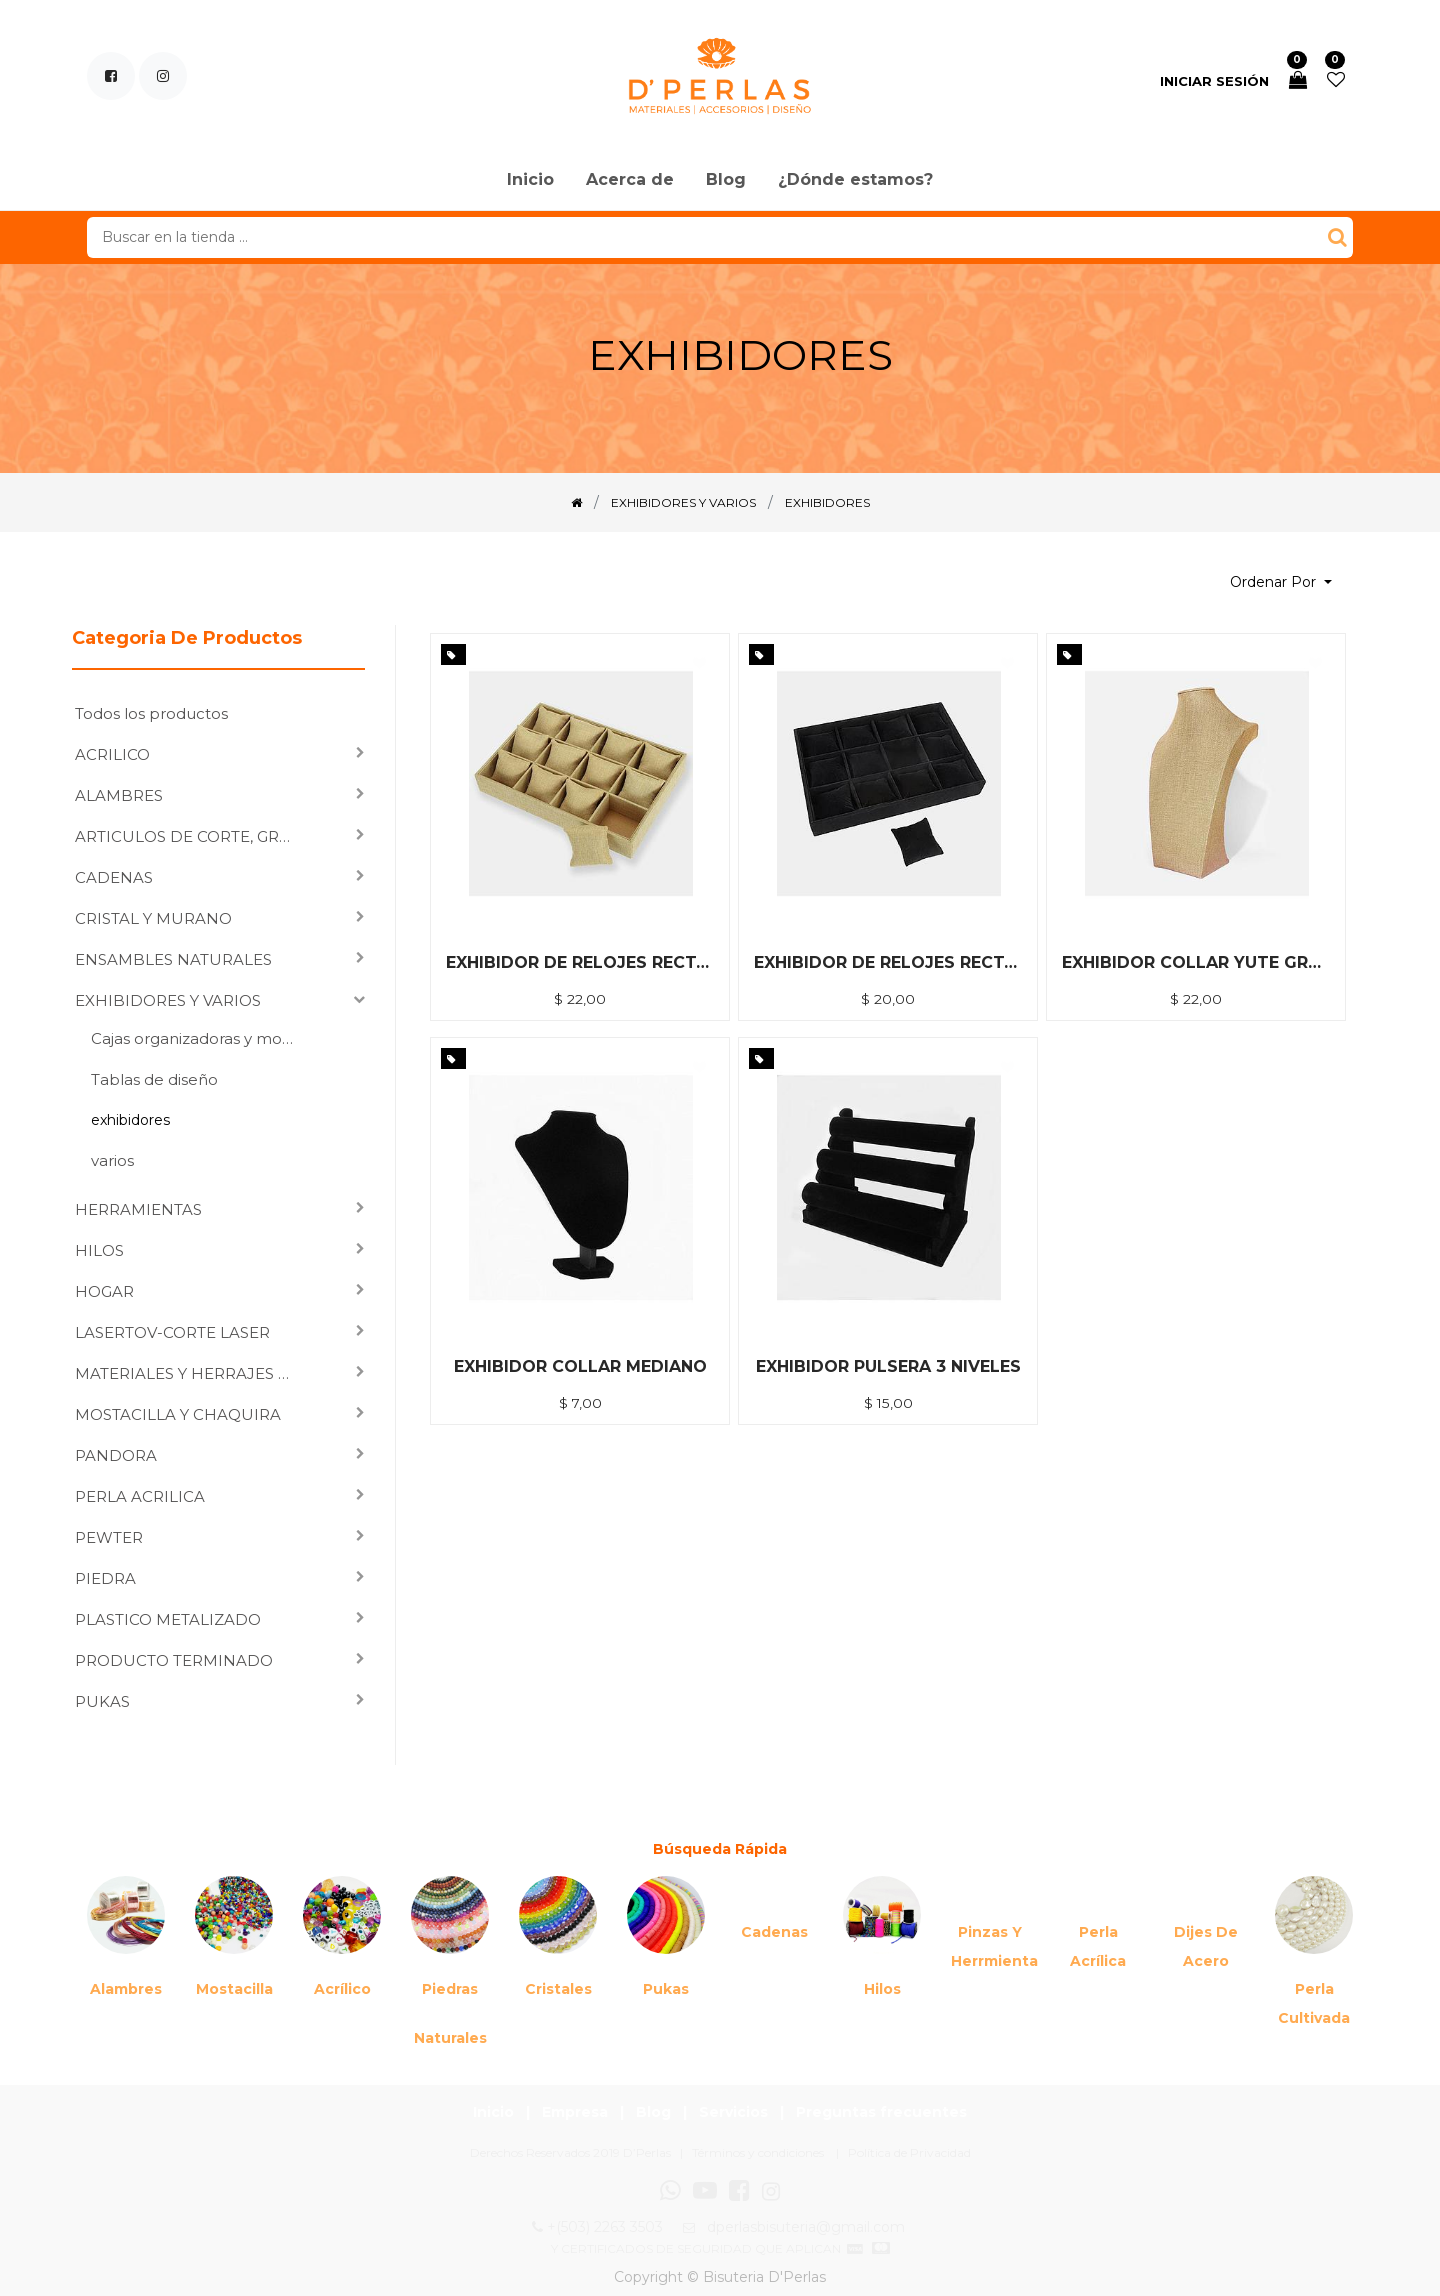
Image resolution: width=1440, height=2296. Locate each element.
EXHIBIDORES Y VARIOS (168, 1000)
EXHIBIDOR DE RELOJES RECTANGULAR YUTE (580, 962)
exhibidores (130, 1120)
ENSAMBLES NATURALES (173, 959)
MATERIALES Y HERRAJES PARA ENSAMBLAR (190, 1373)
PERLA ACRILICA (140, 1496)
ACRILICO (112, 754)
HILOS (99, 1250)
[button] (1281, 582)
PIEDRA (105, 1578)
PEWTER (109, 1537)
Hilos (882, 1989)
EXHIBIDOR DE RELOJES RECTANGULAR (888, 962)
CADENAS (114, 877)
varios (112, 1160)
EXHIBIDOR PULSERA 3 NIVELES (888, 1366)
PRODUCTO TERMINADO (174, 1660)
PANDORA (116, 1455)
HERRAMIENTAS (138, 1209)
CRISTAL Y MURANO (153, 918)
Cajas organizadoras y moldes (200, 1038)
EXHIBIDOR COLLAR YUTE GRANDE (1196, 962)
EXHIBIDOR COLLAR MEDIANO (580, 1366)
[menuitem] (530, 181)
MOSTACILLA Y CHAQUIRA (178, 1414)
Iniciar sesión (1214, 81)
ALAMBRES (119, 795)
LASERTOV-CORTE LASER (172, 1332)
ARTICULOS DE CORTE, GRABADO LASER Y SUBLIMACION (190, 836)
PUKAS (102, 1701)
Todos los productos (151, 713)
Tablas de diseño (154, 1079)
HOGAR (104, 1291)
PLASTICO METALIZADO (168, 1619)
